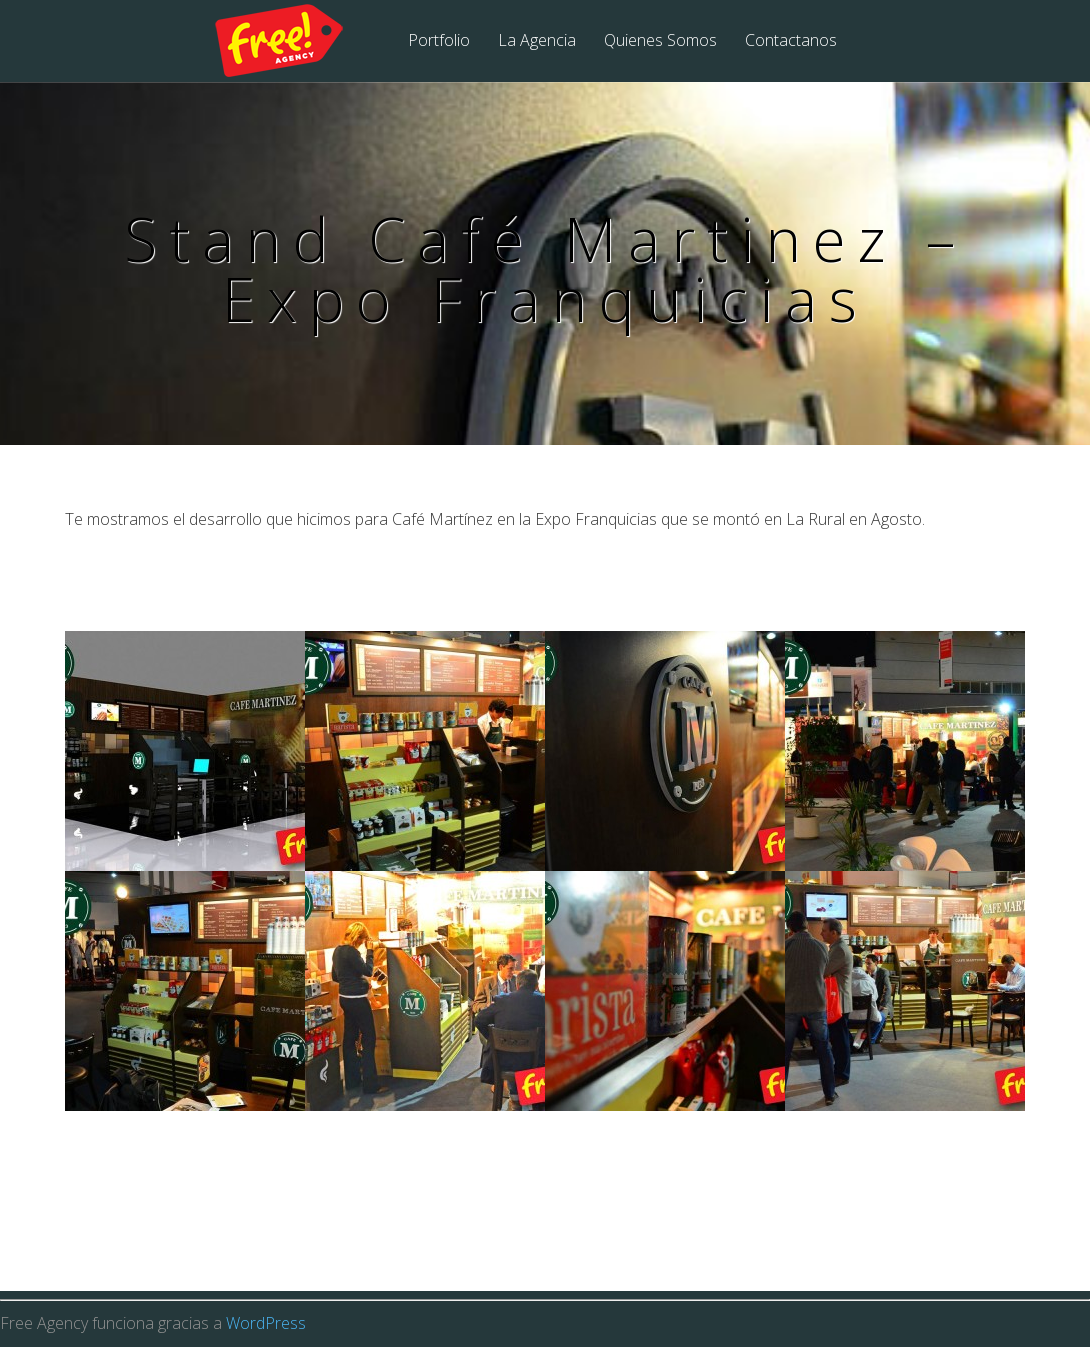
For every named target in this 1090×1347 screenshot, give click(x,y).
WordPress (266, 1323)
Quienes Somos (660, 41)
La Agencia (537, 41)
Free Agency (292, 42)
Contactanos (791, 41)
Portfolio (439, 41)
